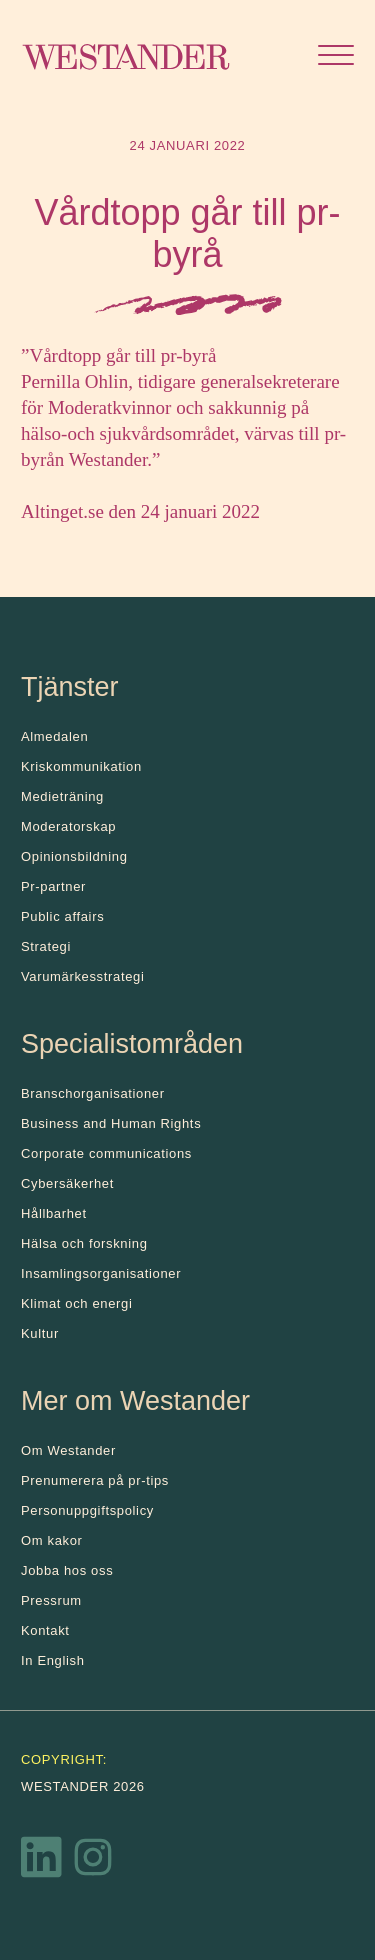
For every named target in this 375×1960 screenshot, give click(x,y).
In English (53, 1660)
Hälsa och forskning (84, 1243)
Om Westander (68, 1450)
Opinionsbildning (74, 856)
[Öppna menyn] (336, 57)
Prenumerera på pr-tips (95, 1480)
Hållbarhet (54, 1213)
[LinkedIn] (42, 1862)
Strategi (46, 946)
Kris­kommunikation (81, 766)
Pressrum (51, 1600)
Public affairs (62, 916)
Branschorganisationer (93, 1093)
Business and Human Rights (111, 1123)
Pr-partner (53, 886)
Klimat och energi (77, 1303)
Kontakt (45, 1630)
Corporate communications (106, 1153)
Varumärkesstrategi (82, 976)
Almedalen (54, 736)
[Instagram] (93, 1862)
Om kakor (52, 1540)
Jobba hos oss (67, 1570)
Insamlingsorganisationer (101, 1273)
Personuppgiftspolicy (87, 1510)
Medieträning (62, 796)
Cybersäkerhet (67, 1183)
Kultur (40, 1333)
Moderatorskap (68, 826)
